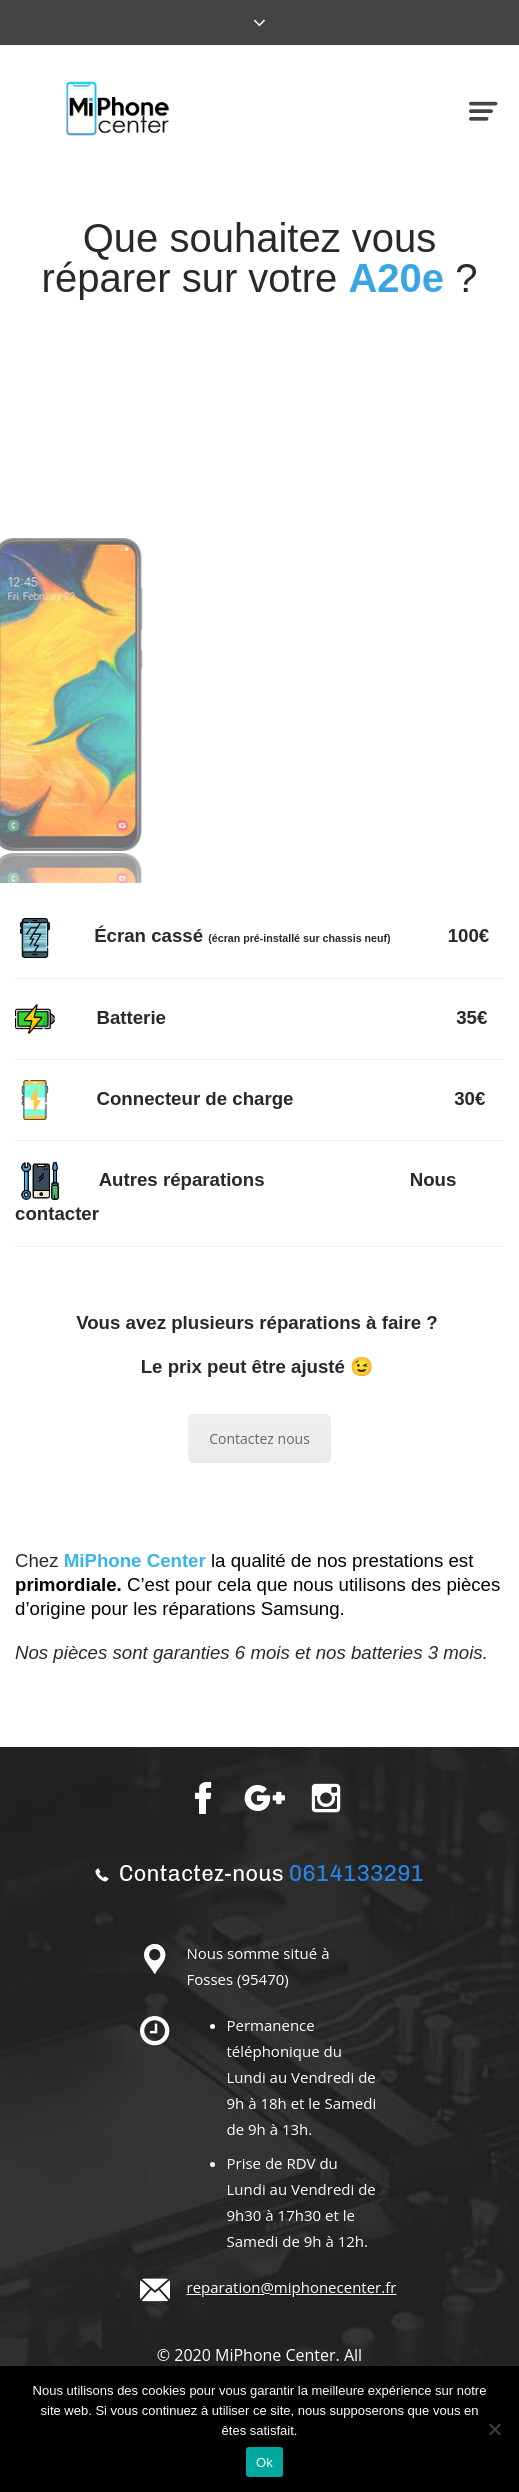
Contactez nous (259, 1438)
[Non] (494, 2429)
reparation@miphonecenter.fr (292, 2287)
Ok (264, 2462)
